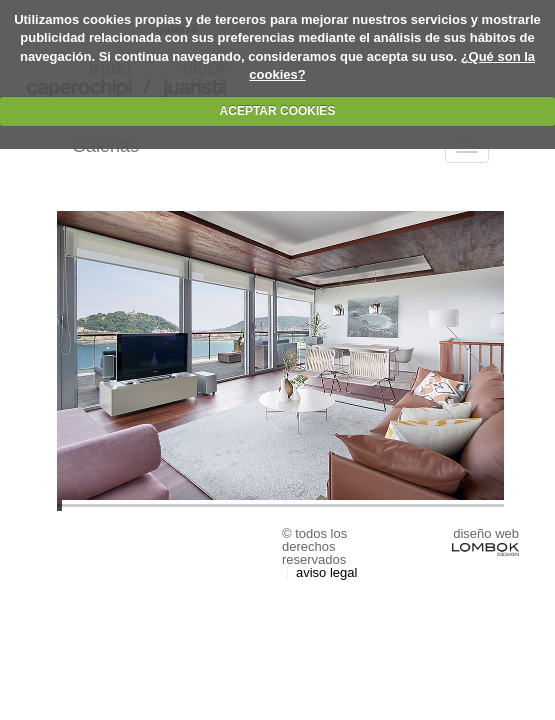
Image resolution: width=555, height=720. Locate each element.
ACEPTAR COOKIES (278, 111)
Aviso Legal (326, 572)
